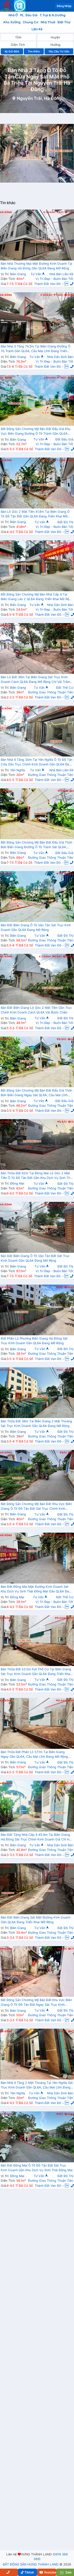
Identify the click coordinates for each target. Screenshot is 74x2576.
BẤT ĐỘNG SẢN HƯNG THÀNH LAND (30, 2564)
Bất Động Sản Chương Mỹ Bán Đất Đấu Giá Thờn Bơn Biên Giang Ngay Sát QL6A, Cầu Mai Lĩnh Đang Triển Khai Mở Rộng (36, 1093)
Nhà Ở (13, 15)
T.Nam (59, 460)
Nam (59, 1866)
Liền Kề (37, 29)
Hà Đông (6, 212)
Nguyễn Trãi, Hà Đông (39, 98)
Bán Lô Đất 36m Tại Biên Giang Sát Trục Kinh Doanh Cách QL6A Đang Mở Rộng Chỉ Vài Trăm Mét (35, 679)
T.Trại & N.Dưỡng (52, 15)
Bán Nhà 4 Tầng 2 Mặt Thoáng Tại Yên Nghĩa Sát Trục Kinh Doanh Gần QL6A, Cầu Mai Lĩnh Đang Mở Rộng (37, 2085)
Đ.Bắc (57, 956)
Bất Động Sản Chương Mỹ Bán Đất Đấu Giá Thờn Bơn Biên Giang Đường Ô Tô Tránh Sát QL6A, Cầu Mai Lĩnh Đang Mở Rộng (36, 845)
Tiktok (27, 2572)
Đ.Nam (60, 1618)
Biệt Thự (64, 22)
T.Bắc (58, 295)
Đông (64, 543)
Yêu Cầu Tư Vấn (59, 51)
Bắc (60, 212)
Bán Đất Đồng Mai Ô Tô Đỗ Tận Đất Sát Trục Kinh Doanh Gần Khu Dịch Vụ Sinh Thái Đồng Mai (37, 2167)
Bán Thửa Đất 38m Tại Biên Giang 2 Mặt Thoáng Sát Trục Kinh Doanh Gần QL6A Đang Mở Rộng (36, 1423)
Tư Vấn (38, 274)
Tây (59, 874)
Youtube (48, 2572)
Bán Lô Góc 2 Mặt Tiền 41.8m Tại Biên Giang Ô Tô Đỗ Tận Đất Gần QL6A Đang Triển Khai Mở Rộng (35, 514)
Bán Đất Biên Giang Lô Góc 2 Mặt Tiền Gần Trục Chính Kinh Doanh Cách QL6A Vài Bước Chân (36, 1010)
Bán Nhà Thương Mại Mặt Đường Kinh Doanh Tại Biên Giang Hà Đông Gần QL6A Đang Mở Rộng (36, 266)
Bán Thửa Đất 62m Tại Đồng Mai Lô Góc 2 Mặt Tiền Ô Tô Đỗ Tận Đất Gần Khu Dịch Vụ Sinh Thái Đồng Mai (37, 1175)
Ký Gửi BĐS (12, 51)
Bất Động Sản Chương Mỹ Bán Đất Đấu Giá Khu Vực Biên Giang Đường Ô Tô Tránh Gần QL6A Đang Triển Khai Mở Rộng (35, 431)
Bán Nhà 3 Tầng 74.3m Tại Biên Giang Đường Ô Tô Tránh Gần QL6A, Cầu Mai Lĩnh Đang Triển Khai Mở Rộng (35, 349)
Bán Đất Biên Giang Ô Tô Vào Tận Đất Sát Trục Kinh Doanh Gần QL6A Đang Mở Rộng (35, 1258)
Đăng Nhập (64, 6)
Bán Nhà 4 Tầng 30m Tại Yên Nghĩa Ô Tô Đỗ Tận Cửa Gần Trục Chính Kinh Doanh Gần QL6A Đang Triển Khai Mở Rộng (37, 762)
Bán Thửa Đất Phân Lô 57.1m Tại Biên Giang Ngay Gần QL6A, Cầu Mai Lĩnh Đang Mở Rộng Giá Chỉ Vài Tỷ (34, 1754)
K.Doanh (49, 212)
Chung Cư (30, 22)
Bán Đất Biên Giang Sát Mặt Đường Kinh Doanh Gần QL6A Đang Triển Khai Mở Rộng (35, 1919)
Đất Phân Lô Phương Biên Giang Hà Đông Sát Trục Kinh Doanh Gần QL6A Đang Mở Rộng (34, 1340)
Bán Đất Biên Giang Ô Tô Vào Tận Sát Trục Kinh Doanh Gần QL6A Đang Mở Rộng (36, 927)
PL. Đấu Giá (28, 15)
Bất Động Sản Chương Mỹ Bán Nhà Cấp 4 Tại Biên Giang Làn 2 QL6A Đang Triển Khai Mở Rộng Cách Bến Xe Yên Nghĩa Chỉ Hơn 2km (37, 597)
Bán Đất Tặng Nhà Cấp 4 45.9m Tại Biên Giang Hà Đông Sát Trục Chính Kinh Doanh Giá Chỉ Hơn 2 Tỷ (37, 1837)
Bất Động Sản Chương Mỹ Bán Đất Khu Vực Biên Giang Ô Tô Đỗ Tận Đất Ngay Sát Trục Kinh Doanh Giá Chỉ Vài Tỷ (36, 2002)
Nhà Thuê (48, 22)
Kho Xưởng (12, 22)
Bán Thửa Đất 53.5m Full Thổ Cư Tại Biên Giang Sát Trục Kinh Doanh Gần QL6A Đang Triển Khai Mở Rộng (36, 1672)
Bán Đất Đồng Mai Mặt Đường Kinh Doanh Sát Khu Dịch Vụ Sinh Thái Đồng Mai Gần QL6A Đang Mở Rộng (37, 1589)
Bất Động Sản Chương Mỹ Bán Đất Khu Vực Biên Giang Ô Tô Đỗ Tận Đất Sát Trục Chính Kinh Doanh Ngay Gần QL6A (36, 1506)
